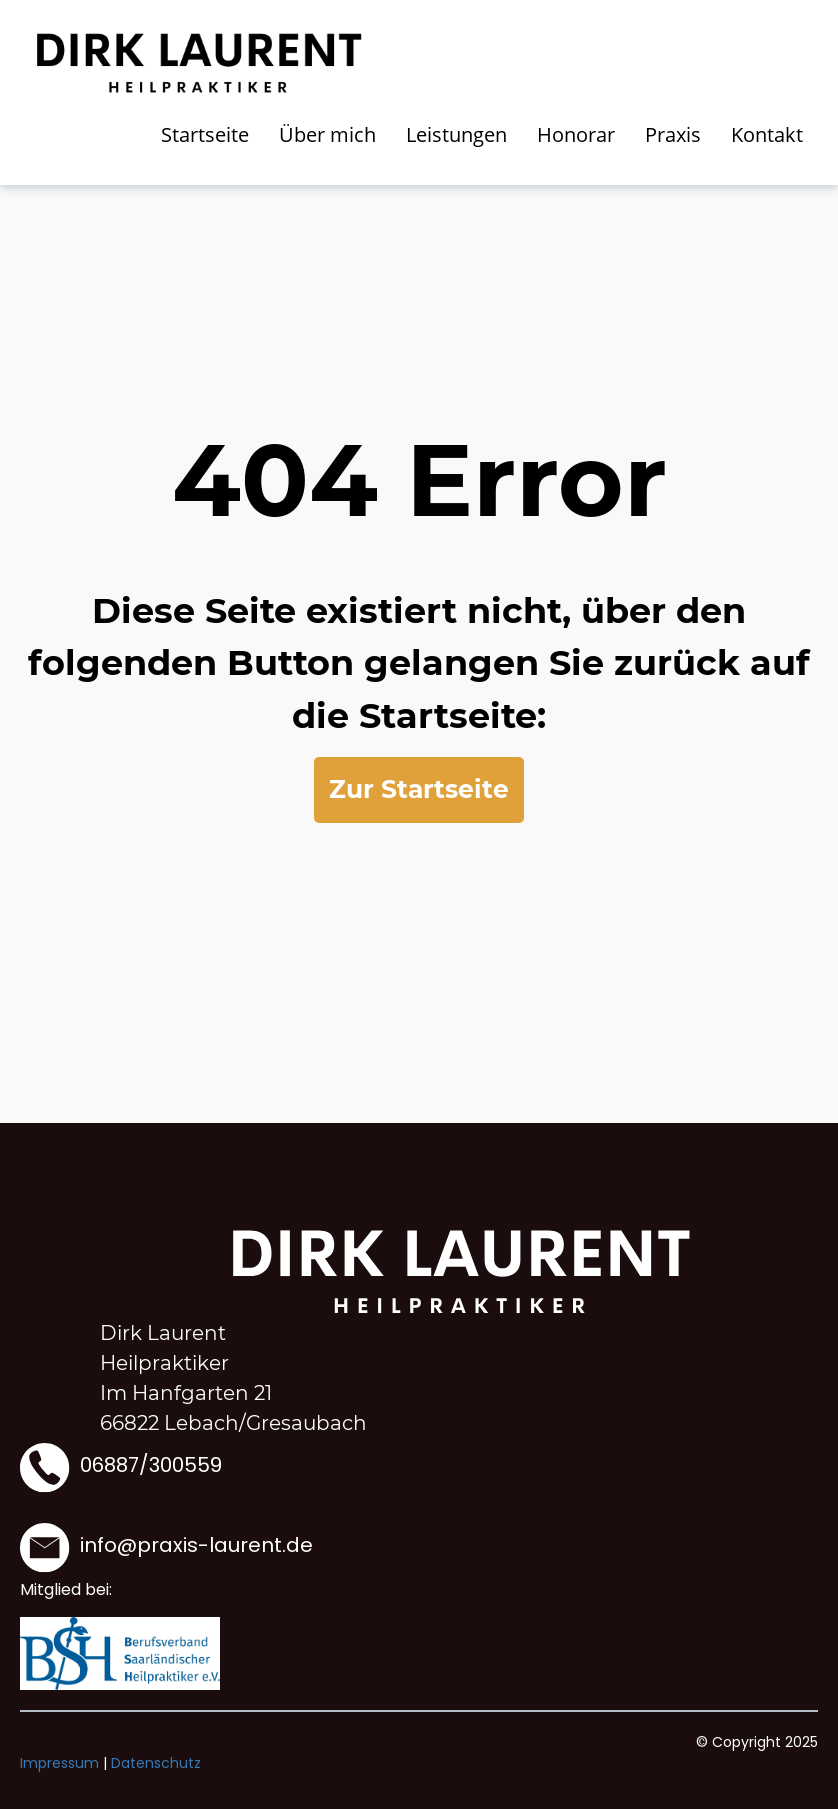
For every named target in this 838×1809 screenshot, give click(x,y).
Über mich (327, 134)
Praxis (673, 134)
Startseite (205, 134)
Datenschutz (156, 1763)
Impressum (59, 1763)
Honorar (576, 134)
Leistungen (456, 134)
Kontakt (767, 134)
